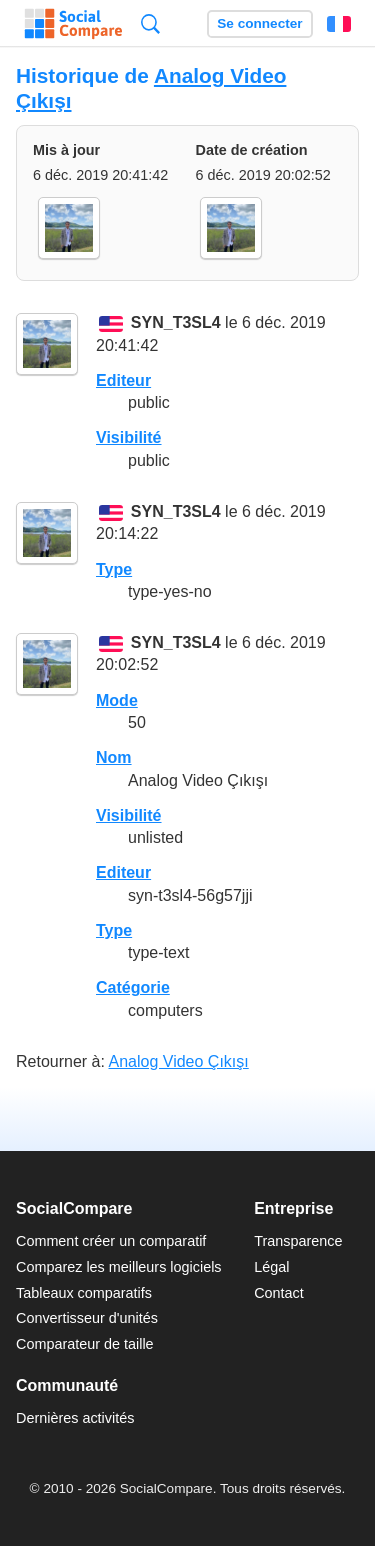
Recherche (150, 23)
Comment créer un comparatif (111, 1241)
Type (114, 569)
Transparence (298, 1241)
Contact (279, 1293)
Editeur (123, 380)
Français (339, 24)
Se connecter (259, 23)
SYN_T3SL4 (176, 323)
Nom (114, 757)
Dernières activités (75, 1418)
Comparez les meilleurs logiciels (119, 1267)
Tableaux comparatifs (84, 1293)
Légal (271, 1267)
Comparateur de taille (85, 1344)
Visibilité (129, 437)
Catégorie (133, 987)
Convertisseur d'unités (87, 1318)
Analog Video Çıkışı (179, 1061)
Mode (117, 700)
